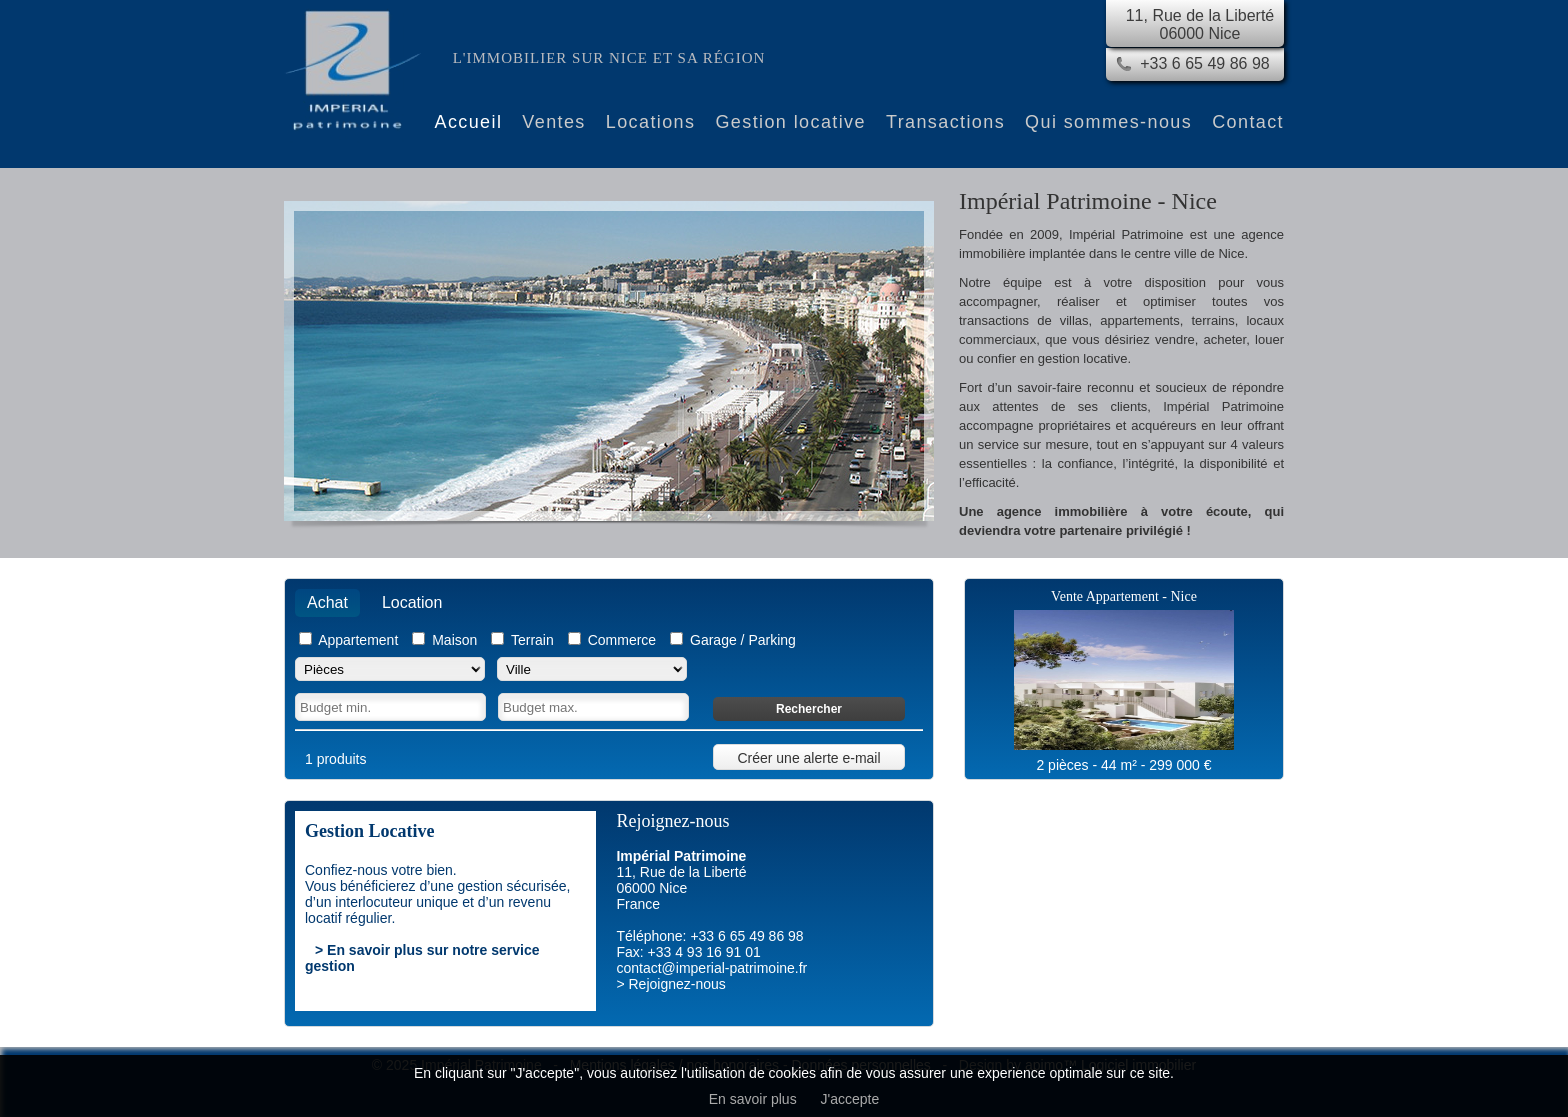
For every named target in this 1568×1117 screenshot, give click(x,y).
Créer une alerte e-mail (808, 758)
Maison (454, 640)
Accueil (469, 122)
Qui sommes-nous (1108, 122)
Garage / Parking (743, 640)
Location (412, 602)
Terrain (532, 640)
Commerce (622, 640)
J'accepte (850, 1099)
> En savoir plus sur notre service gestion (422, 958)
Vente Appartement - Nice (1124, 596)
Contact (1248, 122)
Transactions (945, 122)
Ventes (553, 122)
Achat (327, 602)
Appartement (358, 640)
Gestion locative (790, 122)
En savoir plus (753, 1099)
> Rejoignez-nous (670, 984)
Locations (651, 122)
